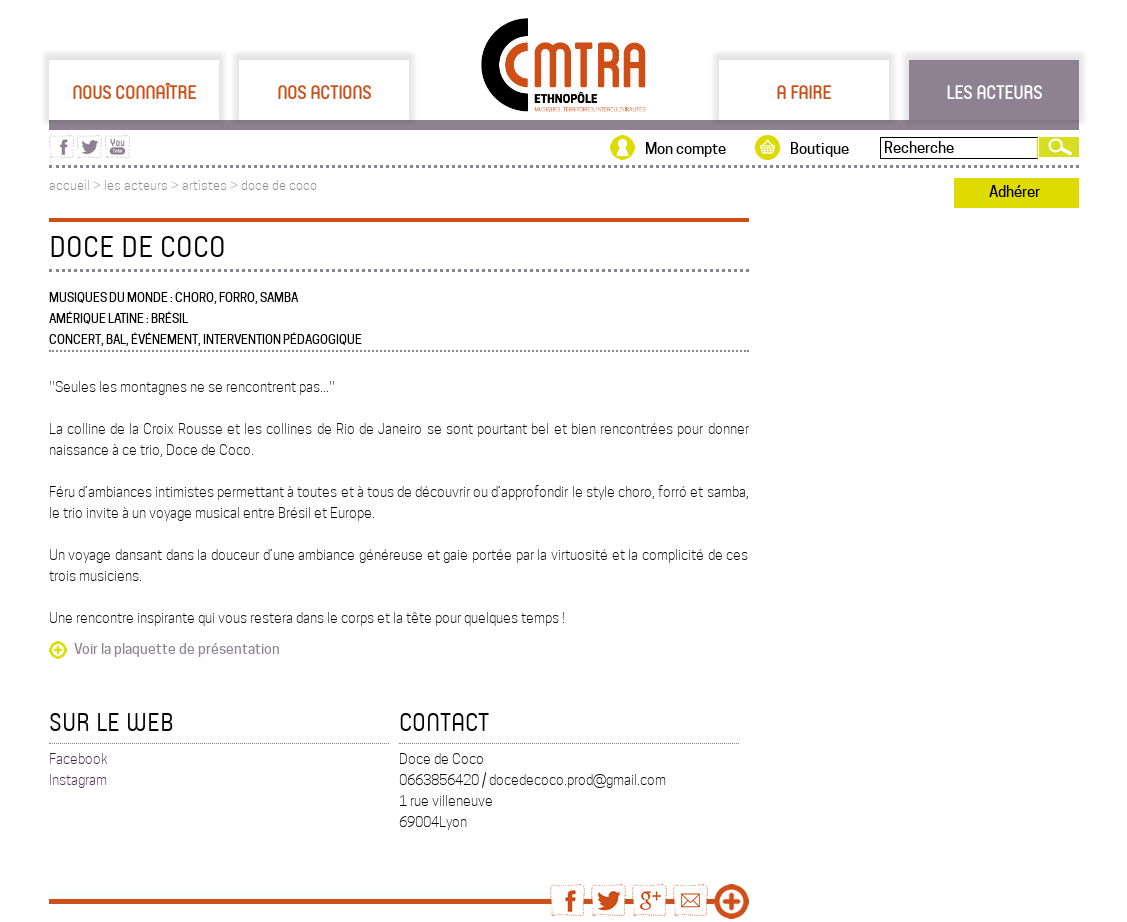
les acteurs (136, 185)
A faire (803, 92)
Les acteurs (994, 92)
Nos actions (324, 92)
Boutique (819, 149)
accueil (69, 185)
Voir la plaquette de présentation (177, 649)
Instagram (78, 780)
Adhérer (1014, 192)
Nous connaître (134, 92)
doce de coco (279, 185)
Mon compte (685, 149)
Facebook (78, 759)
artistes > (211, 185)
